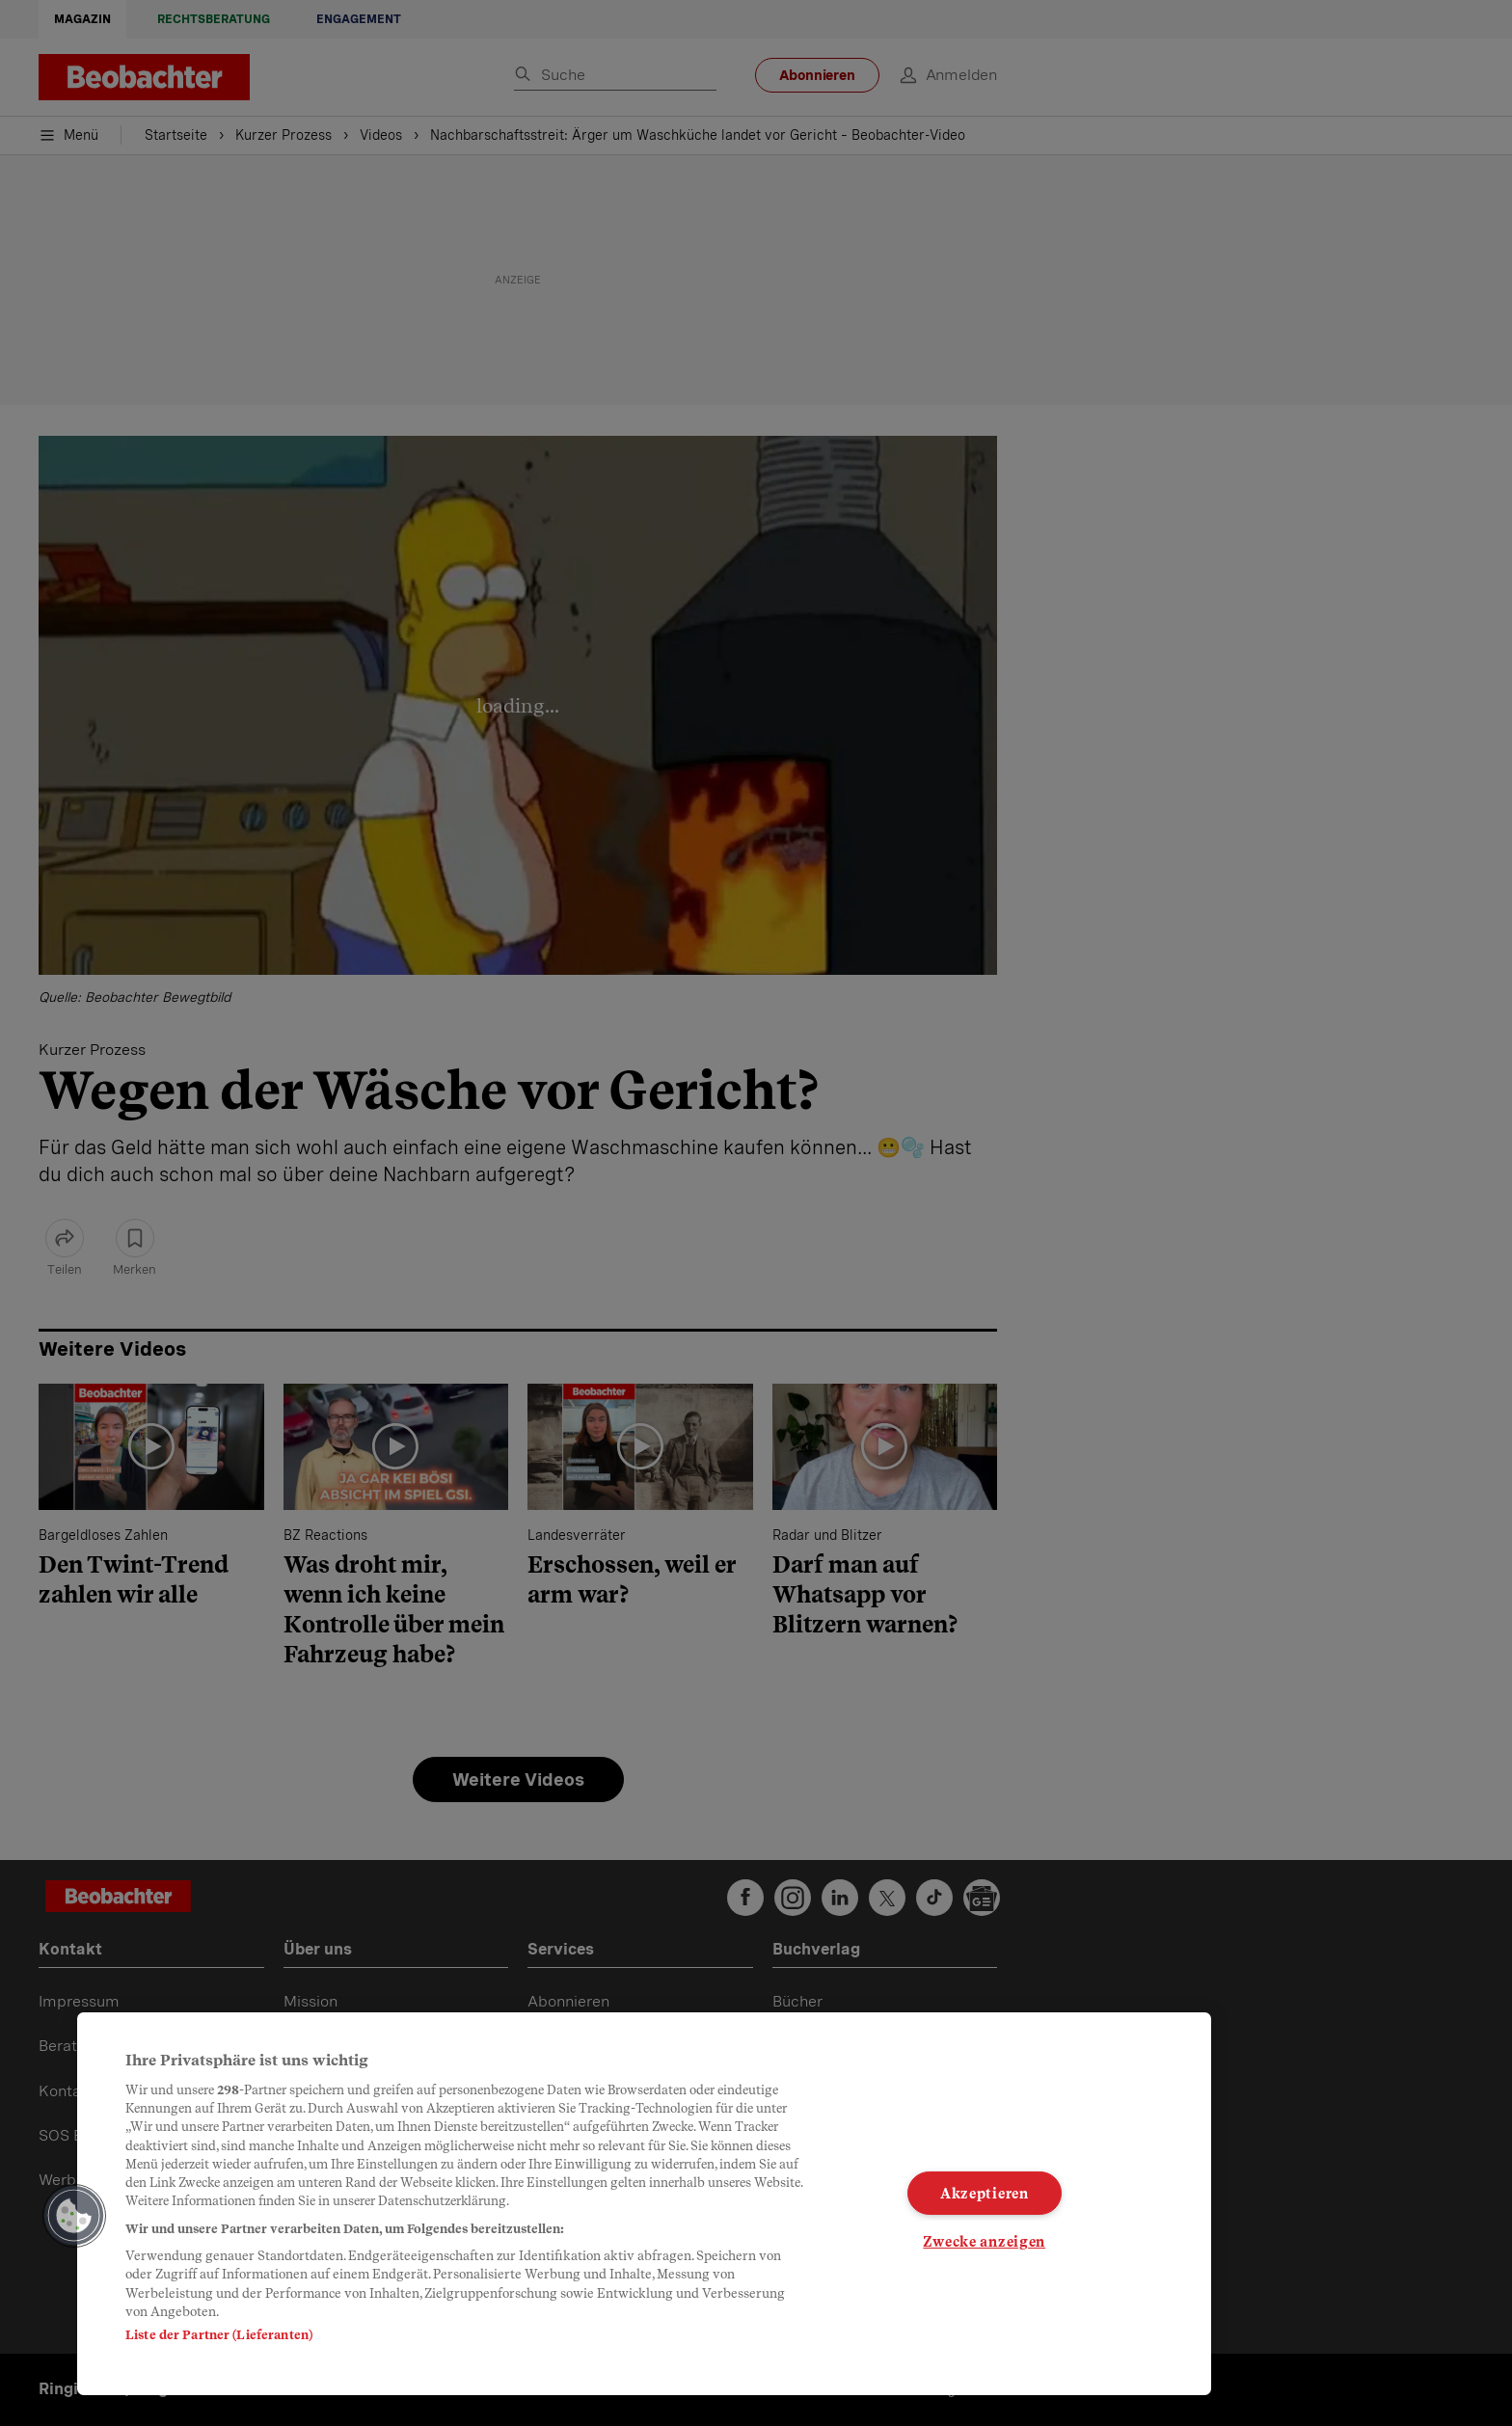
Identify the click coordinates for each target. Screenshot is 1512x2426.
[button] (74, 2216)
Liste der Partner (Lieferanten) (218, 2335)
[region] (644, 2203)
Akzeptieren (984, 2193)
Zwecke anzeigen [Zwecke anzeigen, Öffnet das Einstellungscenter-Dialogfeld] (984, 2241)
